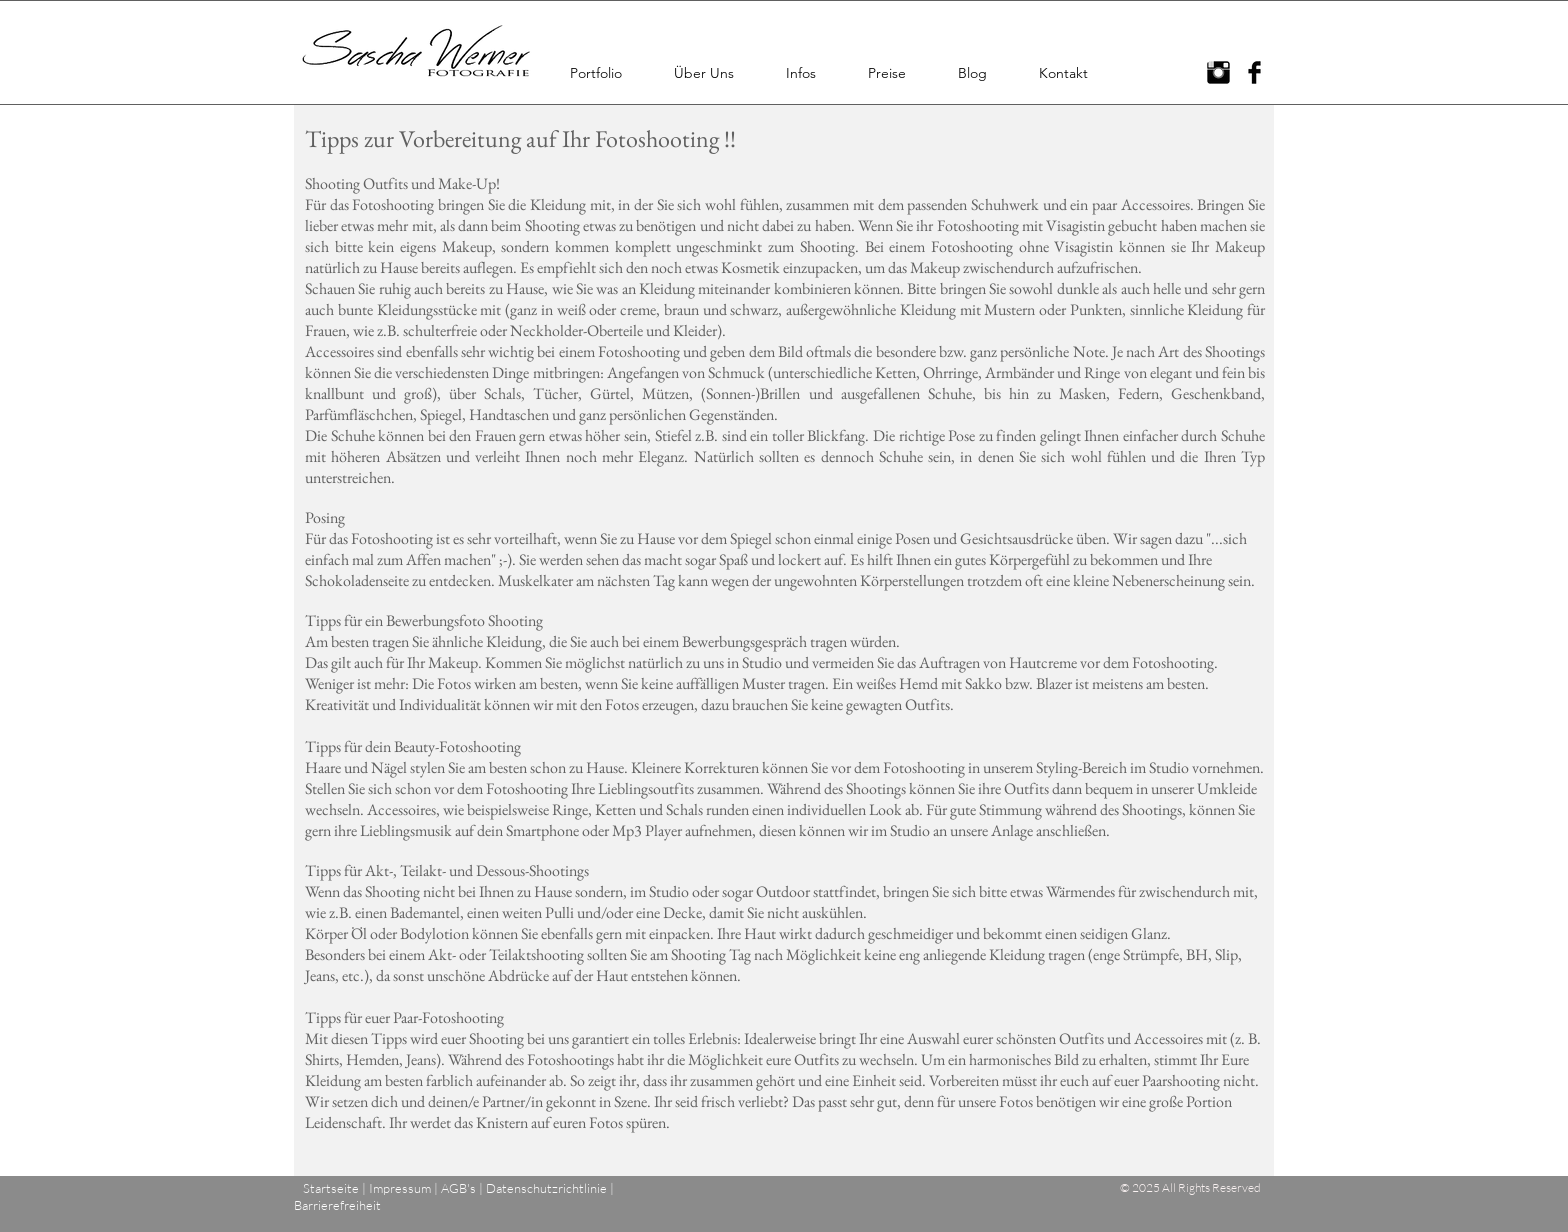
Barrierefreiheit (337, 1205)
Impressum (400, 1188)
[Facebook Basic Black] (1254, 72)
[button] (596, 73)
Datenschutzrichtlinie (546, 1188)
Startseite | (334, 1188)
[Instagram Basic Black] (1218, 72)
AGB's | (463, 1188)
